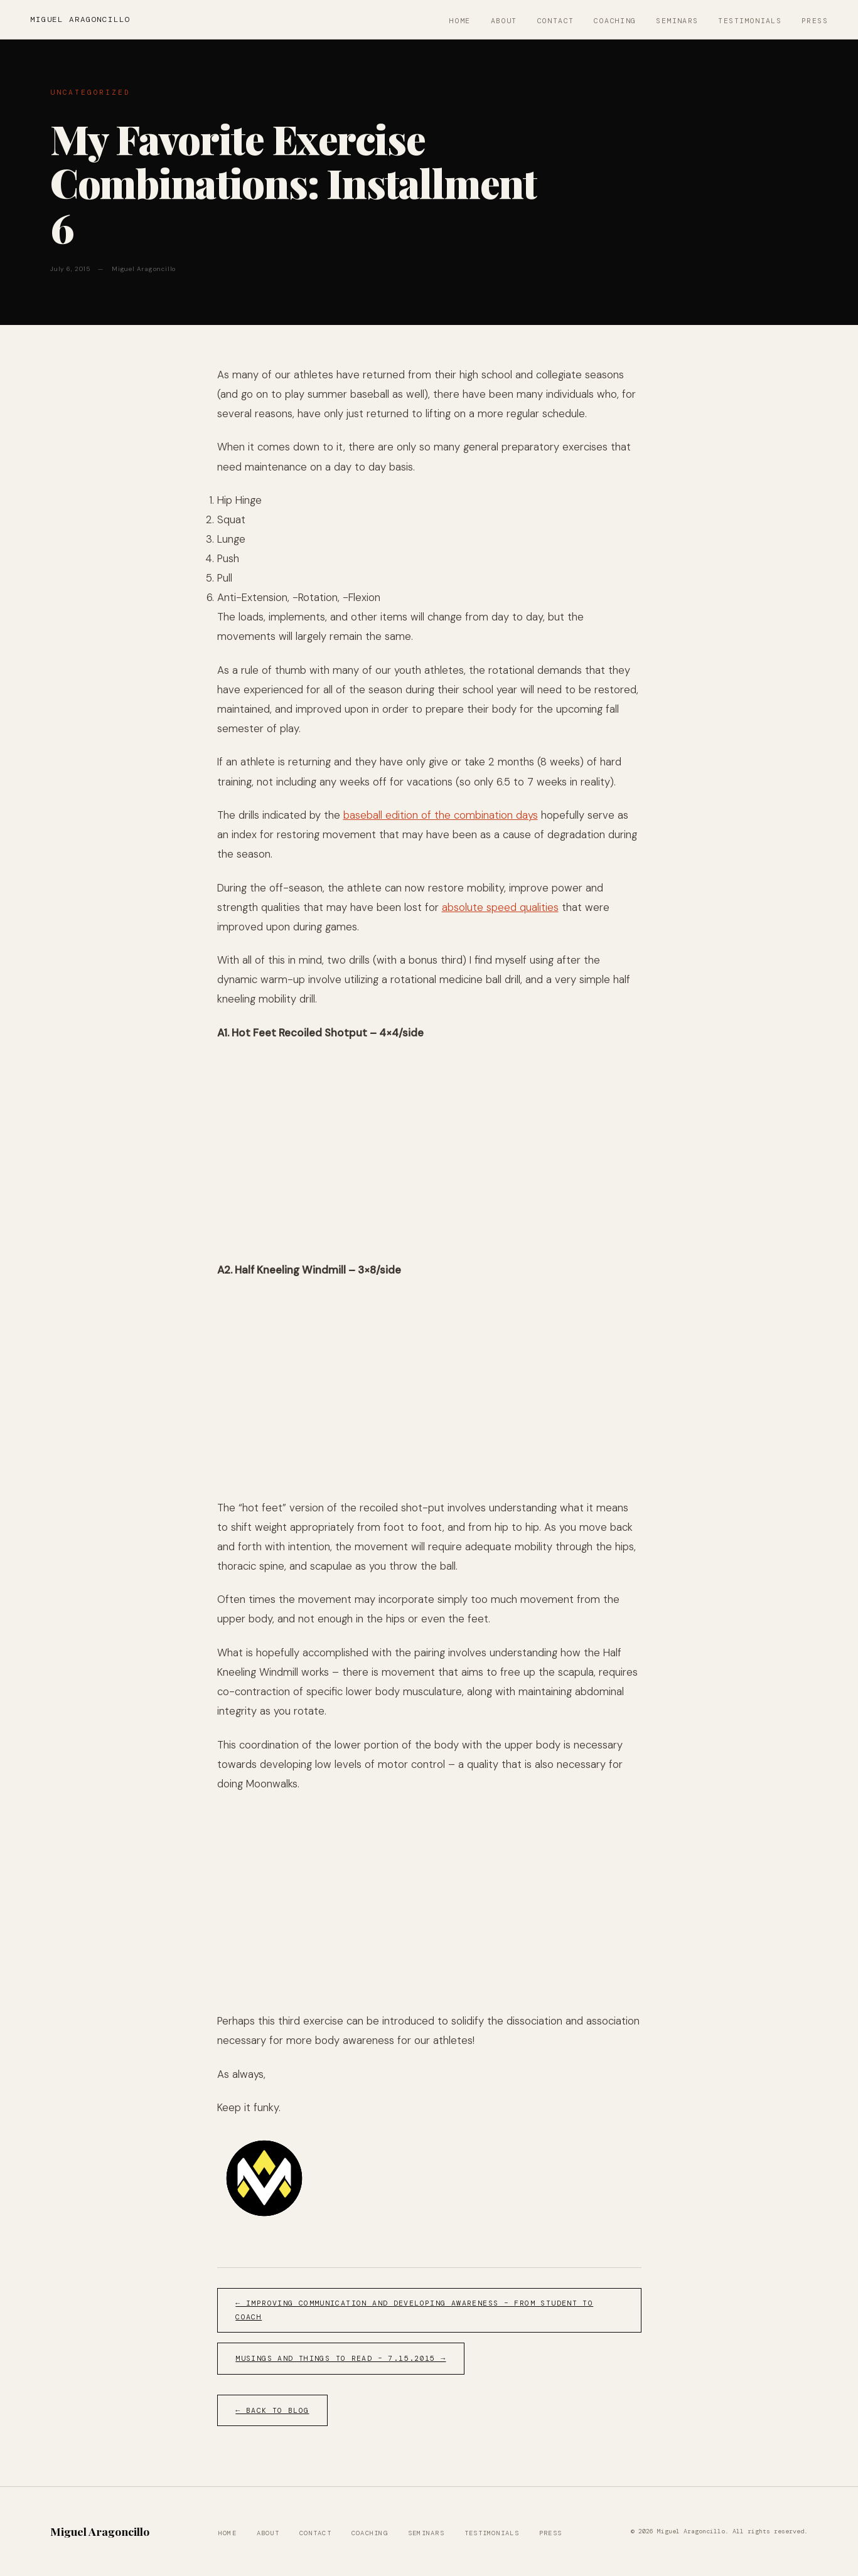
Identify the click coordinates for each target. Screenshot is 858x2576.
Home (460, 21)
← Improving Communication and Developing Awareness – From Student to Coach (414, 2310)
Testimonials (749, 21)
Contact (555, 21)
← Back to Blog (272, 2410)
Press (815, 21)
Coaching (615, 21)
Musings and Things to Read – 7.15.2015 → (340, 2358)
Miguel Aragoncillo (80, 19)
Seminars (677, 21)
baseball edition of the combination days (440, 815)
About (504, 21)
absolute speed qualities (500, 907)
